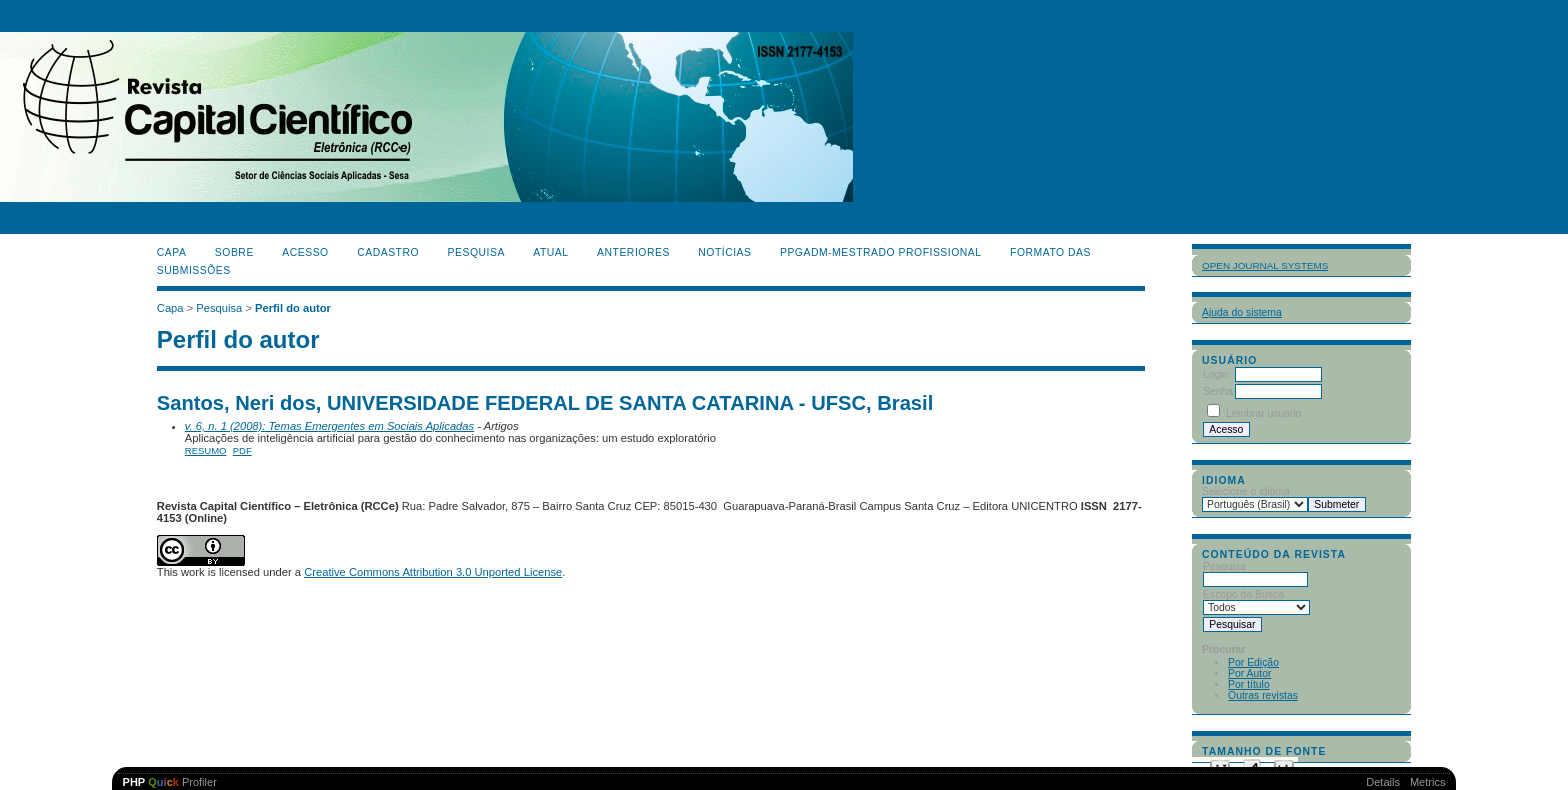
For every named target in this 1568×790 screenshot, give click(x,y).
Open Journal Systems (1265, 265)
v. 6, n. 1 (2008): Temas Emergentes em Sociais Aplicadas (329, 426)
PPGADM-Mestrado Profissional (881, 252)
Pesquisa (476, 252)
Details (1383, 782)
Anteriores (633, 252)
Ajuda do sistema (1242, 312)
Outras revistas (1263, 695)
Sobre (234, 252)
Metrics (1427, 782)
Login (1215, 374)
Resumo (206, 450)
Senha (1218, 391)
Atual (550, 252)
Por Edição (1253, 662)
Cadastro (388, 252)
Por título (1249, 684)
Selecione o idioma (1246, 491)
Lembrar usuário (1264, 413)
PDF (242, 450)
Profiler (170, 782)
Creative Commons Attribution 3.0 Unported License (433, 572)
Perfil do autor (293, 308)
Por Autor (1249, 673)
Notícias (724, 252)
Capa (172, 252)
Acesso (305, 252)
